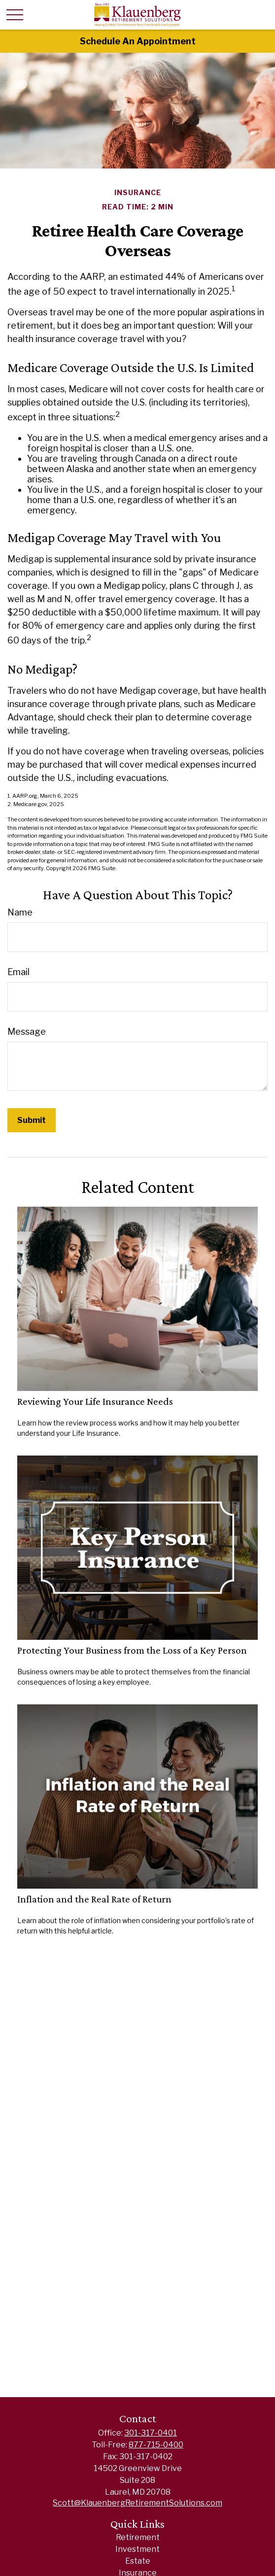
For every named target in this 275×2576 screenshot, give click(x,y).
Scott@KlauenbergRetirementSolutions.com (137, 2503)
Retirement (138, 2537)
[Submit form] (31, 1120)
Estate (137, 2561)
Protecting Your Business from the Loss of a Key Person (132, 1650)
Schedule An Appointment (138, 41)
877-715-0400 (156, 2444)
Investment (137, 2549)
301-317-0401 (150, 2433)
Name (20, 912)
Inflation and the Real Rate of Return (94, 1899)
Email (18, 972)
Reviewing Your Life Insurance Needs (95, 1401)
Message (26, 1031)
